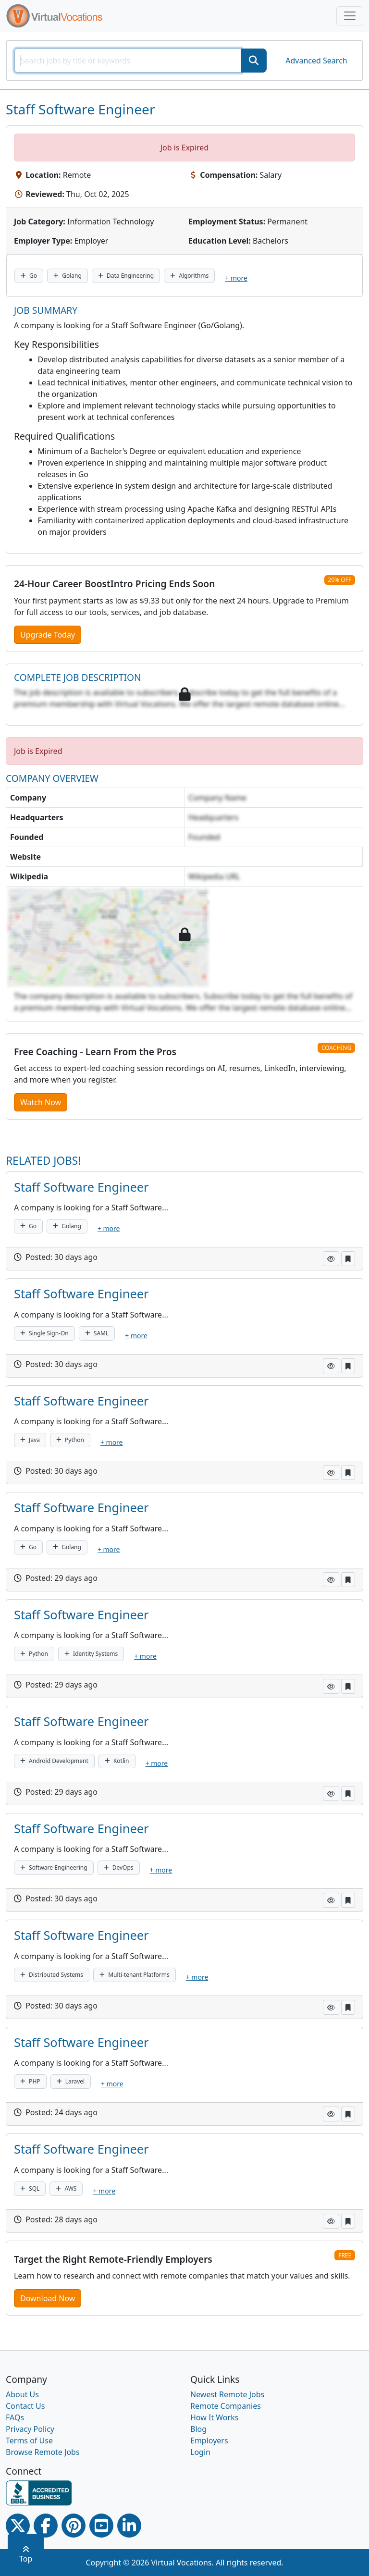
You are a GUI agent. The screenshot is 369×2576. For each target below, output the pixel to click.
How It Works (214, 2417)
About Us (22, 2394)
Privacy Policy (30, 2429)
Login (200, 2452)
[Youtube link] (101, 2526)
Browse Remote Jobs (43, 2452)
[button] (331, 1258)
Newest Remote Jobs (227, 2394)
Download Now (47, 2298)
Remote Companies (225, 2406)
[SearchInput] (127, 61)
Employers (209, 2440)
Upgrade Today (47, 634)
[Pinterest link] (74, 2526)
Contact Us (25, 2406)
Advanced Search (316, 60)
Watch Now (40, 1102)
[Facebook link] (46, 2526)
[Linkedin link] (129, 2526)
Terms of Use (29, 2440)
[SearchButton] (254, 61)
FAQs (15, 2417)
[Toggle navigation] (349, 15)
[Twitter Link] (18, 2526)
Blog (198, 2429)
